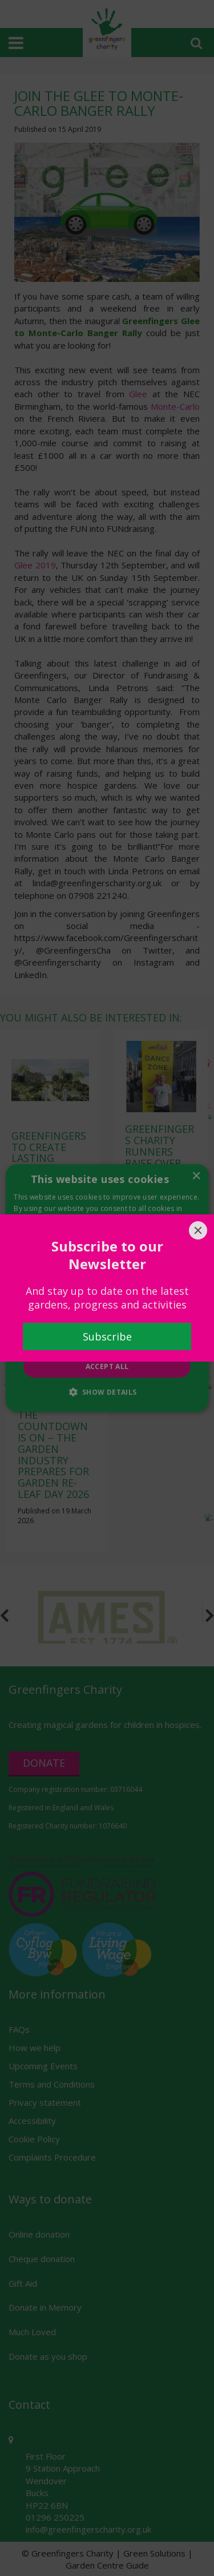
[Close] (198, 1230)
